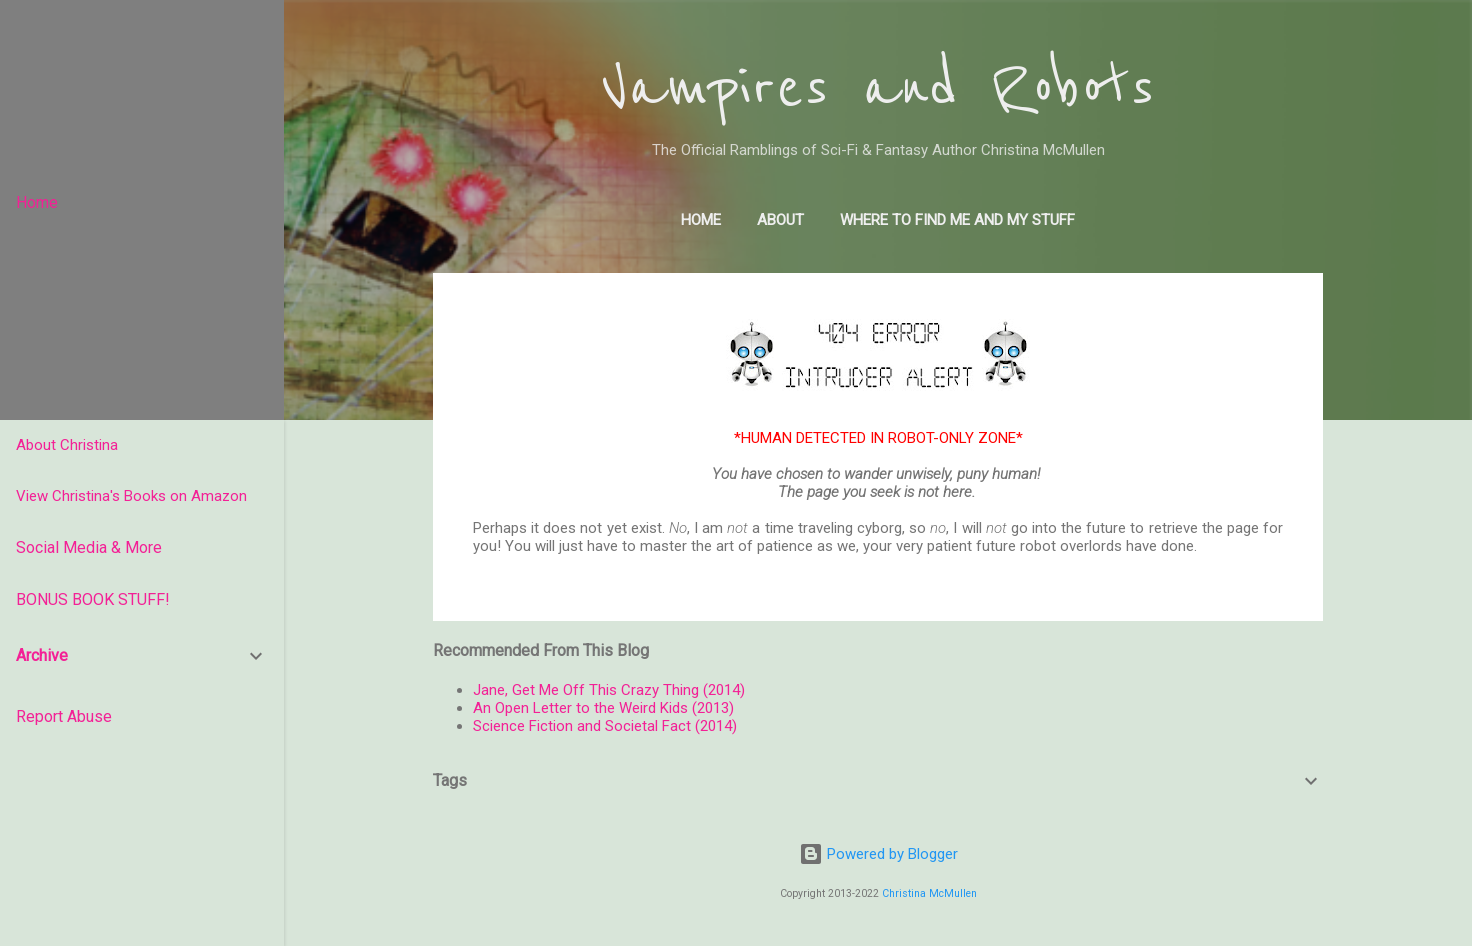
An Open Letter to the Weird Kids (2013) (603, 708)
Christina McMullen (929, 893)
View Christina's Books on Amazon (131, 496)
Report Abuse (64, 716)
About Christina (67, 445)
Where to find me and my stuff (957, 220)
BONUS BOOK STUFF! (93, 599)
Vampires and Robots (878, 88)
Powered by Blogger (878, 854)
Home (701, 220)
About (780, 220)
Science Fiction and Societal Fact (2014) (605, 726)
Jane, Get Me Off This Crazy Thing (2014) (609, 690)
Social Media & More (89, 547)
